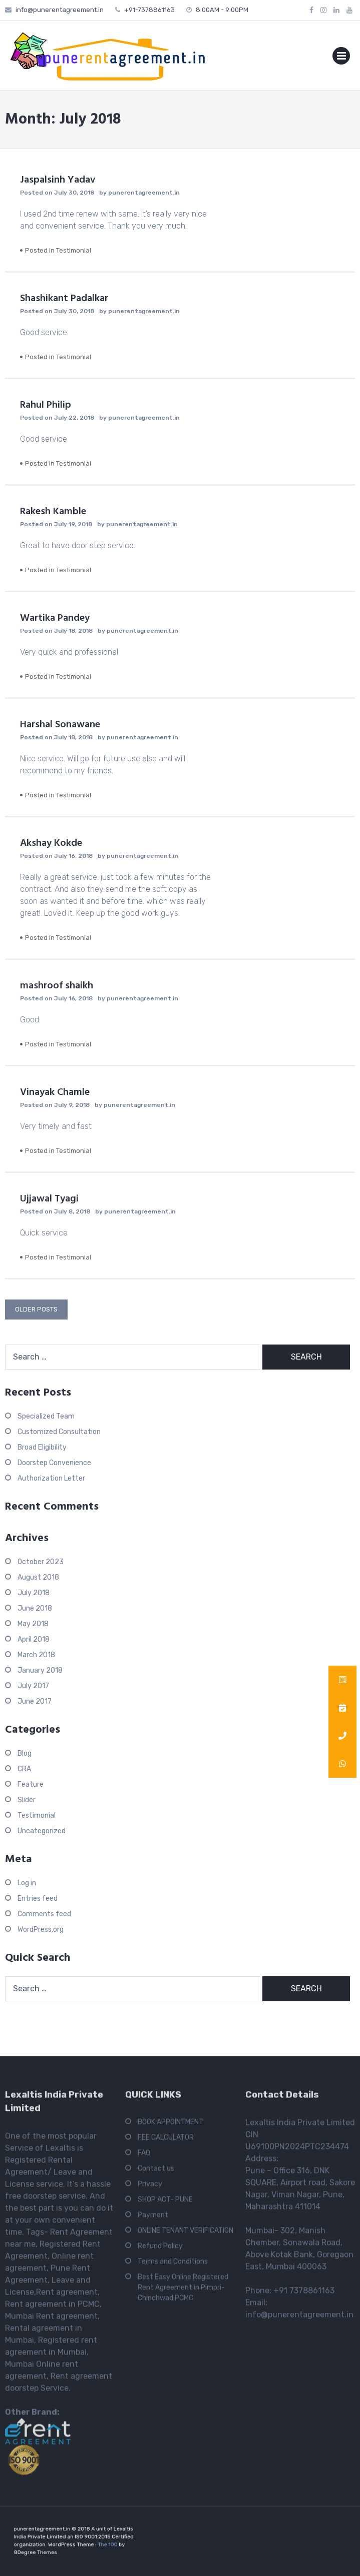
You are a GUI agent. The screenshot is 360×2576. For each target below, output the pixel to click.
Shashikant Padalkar (64, 299)
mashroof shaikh (56, 986)
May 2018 (33, 1624)
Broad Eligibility (42, 1447)
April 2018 (34, 1639)
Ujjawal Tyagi (49, 1199)
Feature (31, 1784)
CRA (24, 1769)
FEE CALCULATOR (166, 2140)
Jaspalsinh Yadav (57, 180)
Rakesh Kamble (53, 512)
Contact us (156, 2171)
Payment (153, 2218)
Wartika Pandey (55, 618)
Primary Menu (341, 58)
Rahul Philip (45, 405)
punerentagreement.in (144, 192)
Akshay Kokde (51, 843)
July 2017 (33, 1686)
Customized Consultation (59, 1432)
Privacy (150, 2187)
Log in (27, 1883)
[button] (342, 1764)
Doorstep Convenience (54, 1463)
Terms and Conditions (173, 2264)
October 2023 (41, 1562)
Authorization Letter (51, 1478)
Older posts (36, 1309)
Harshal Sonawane (60, 725)
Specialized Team (46, 1416)
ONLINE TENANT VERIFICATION (185, 2233)
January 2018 (40, 1670)
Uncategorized (42, 1831)
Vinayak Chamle (55, 1092)
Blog (25, 1753)
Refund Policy (160, 2249)
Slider (27, 1800)
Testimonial (73, 250)
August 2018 (38, 1577)
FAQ (144, 2156)
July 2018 (34, 1593)
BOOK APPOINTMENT (170, 2125)
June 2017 (35, 1701)
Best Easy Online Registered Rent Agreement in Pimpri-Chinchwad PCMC (183, 2290)
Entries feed (38, 1898)
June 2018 (35, 1608)
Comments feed (44, 1914)
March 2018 (36, 1655)
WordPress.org (41, 1929)
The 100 (99, 2543)
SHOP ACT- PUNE (165, 2202)
